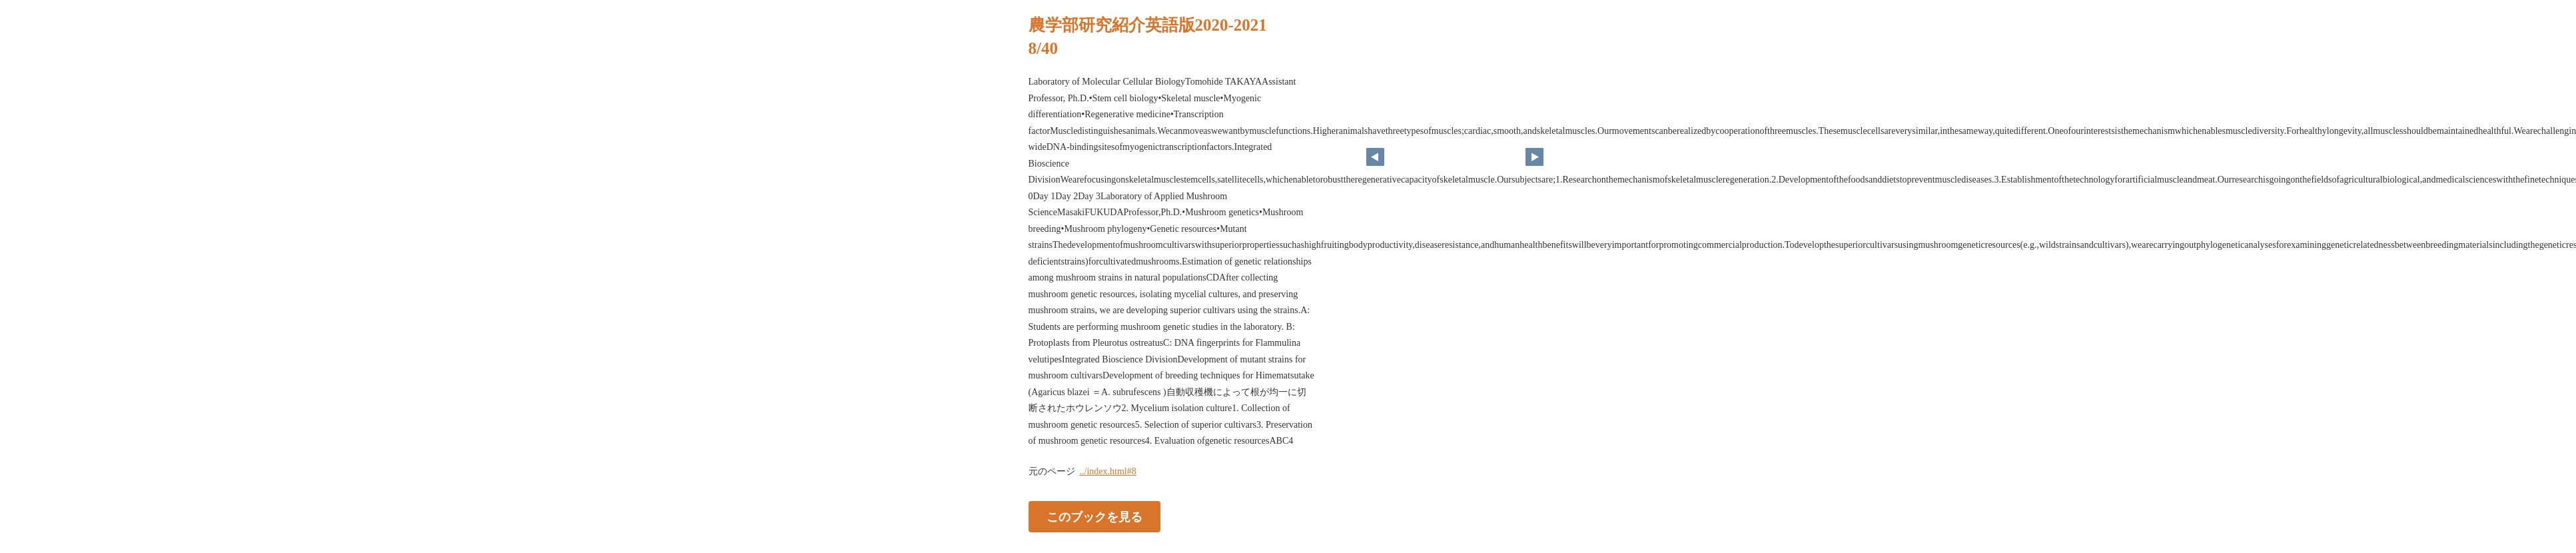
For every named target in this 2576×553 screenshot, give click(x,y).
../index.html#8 (1108, 471)
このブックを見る (1094, 516)
